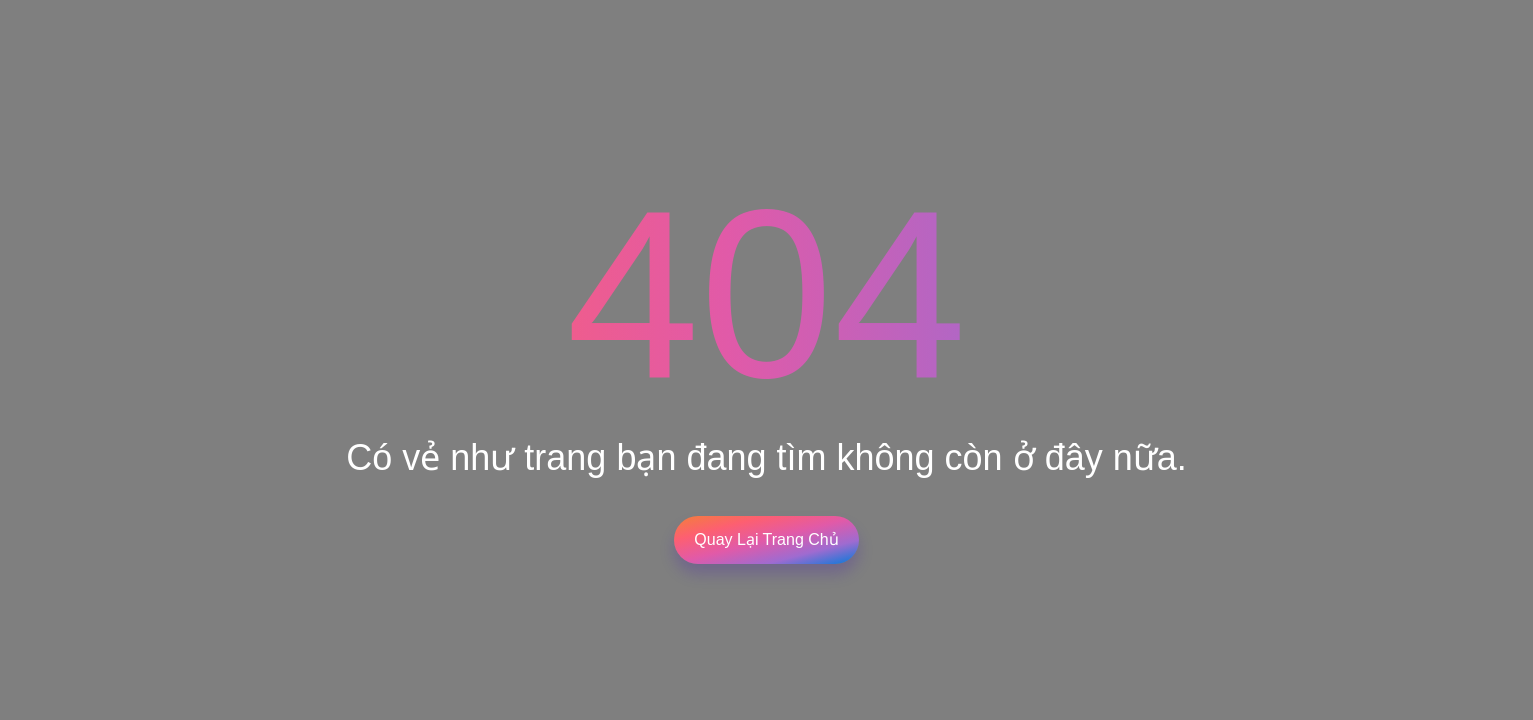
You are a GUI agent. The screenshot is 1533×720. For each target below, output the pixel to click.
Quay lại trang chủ (766, 539)
